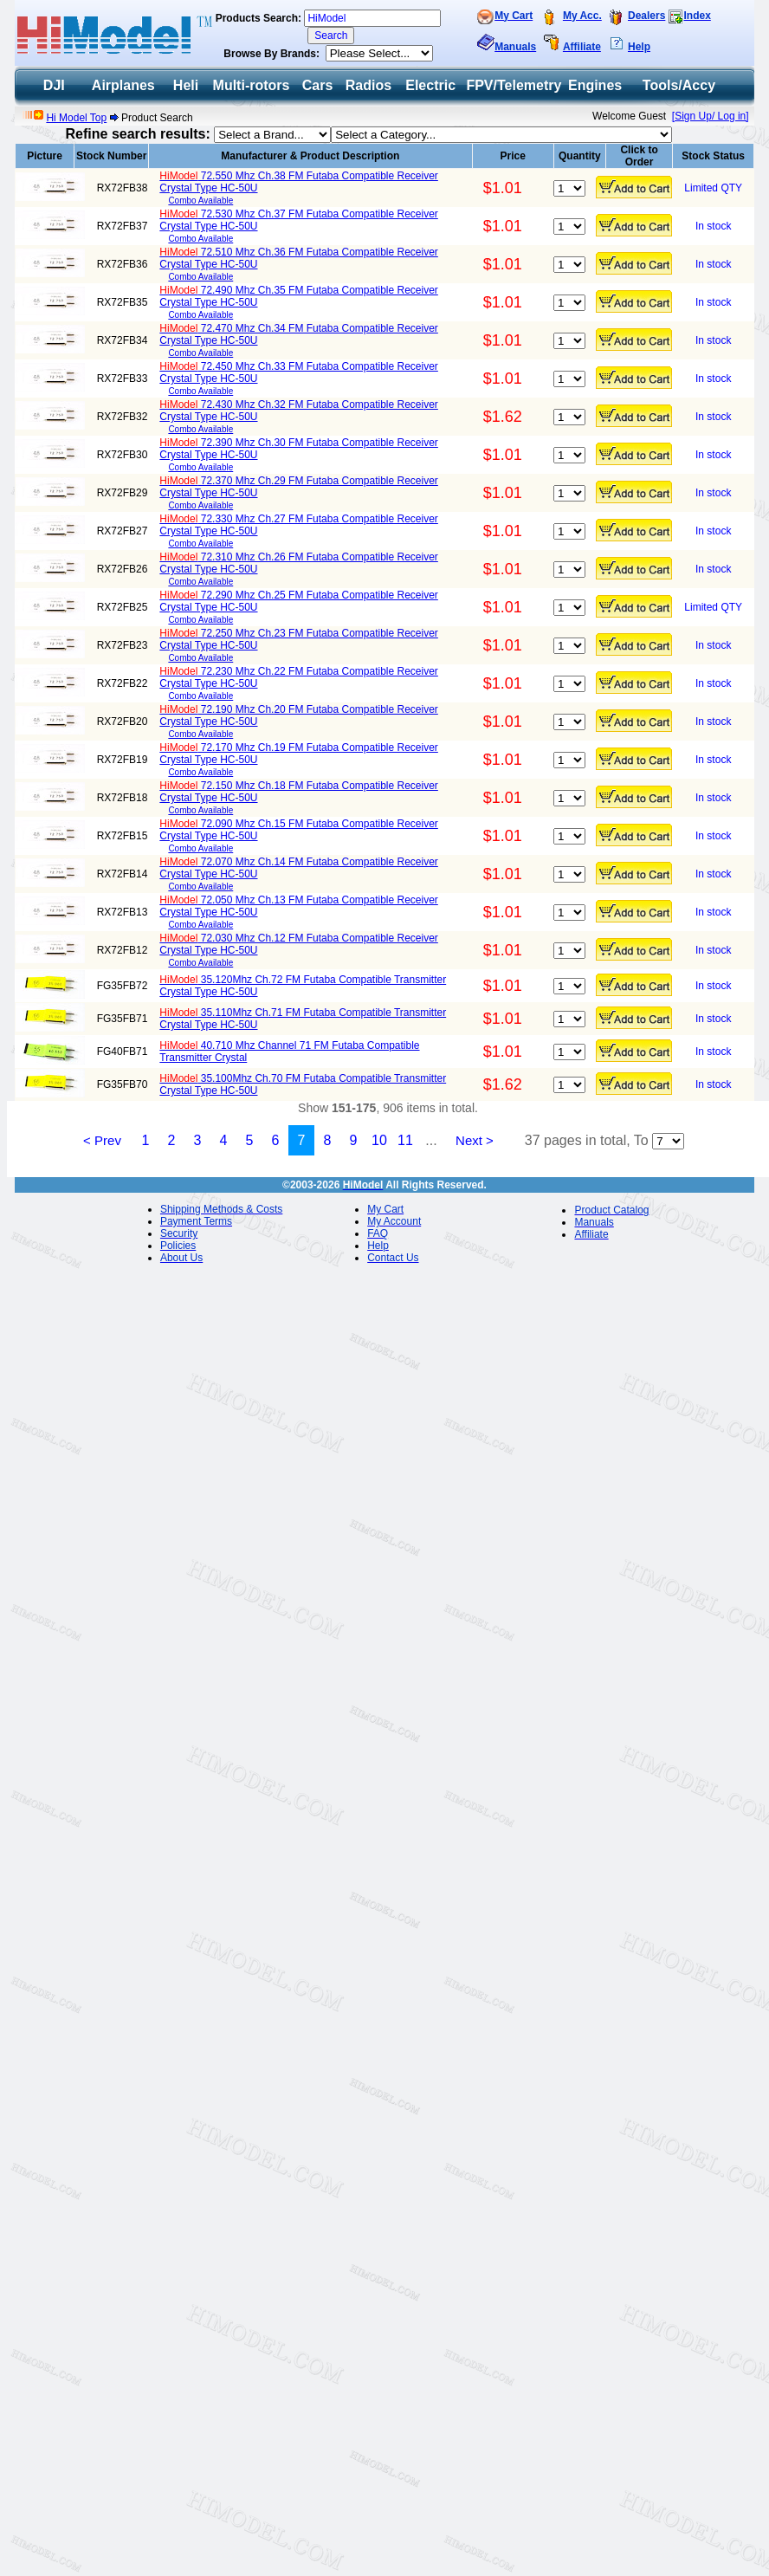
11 (405, 1140)
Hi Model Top (76, 118)
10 (379, 1140)
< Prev (102, 1140)
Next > (475, 1140)
